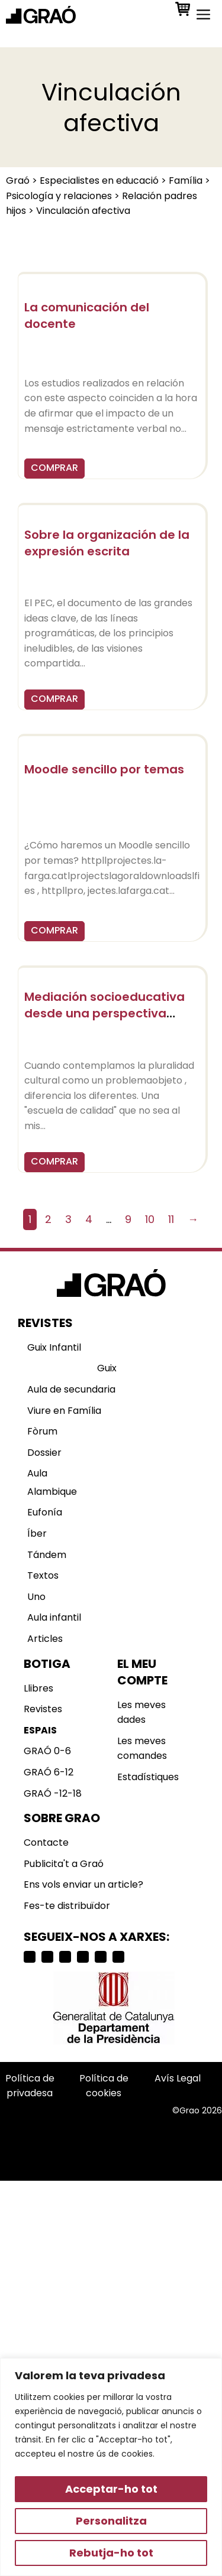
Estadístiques (148, 1777)
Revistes (43, 1709)
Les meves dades (141, 1712)
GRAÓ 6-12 (48, 1772)
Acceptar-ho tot (111, 2488)
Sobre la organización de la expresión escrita (106, 543)
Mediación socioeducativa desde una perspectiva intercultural (104, 1013)
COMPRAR (54, 467)
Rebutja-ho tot (111, 2552)
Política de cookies (103, 2085)
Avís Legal (178, 2078)
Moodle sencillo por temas (104, 769)
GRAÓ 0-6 (47, 1751)
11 (171, 1219)
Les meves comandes (142, 1748)
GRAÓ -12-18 (53, 1793)
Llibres (38, 1688)
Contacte (46, 1842)
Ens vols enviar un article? (83, 1884)
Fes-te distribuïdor (67, 1906)
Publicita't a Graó (64, 1864)
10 (150, 1219)
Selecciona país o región (65, 2137)
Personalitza (111, 2520)
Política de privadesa (29, 2085)
